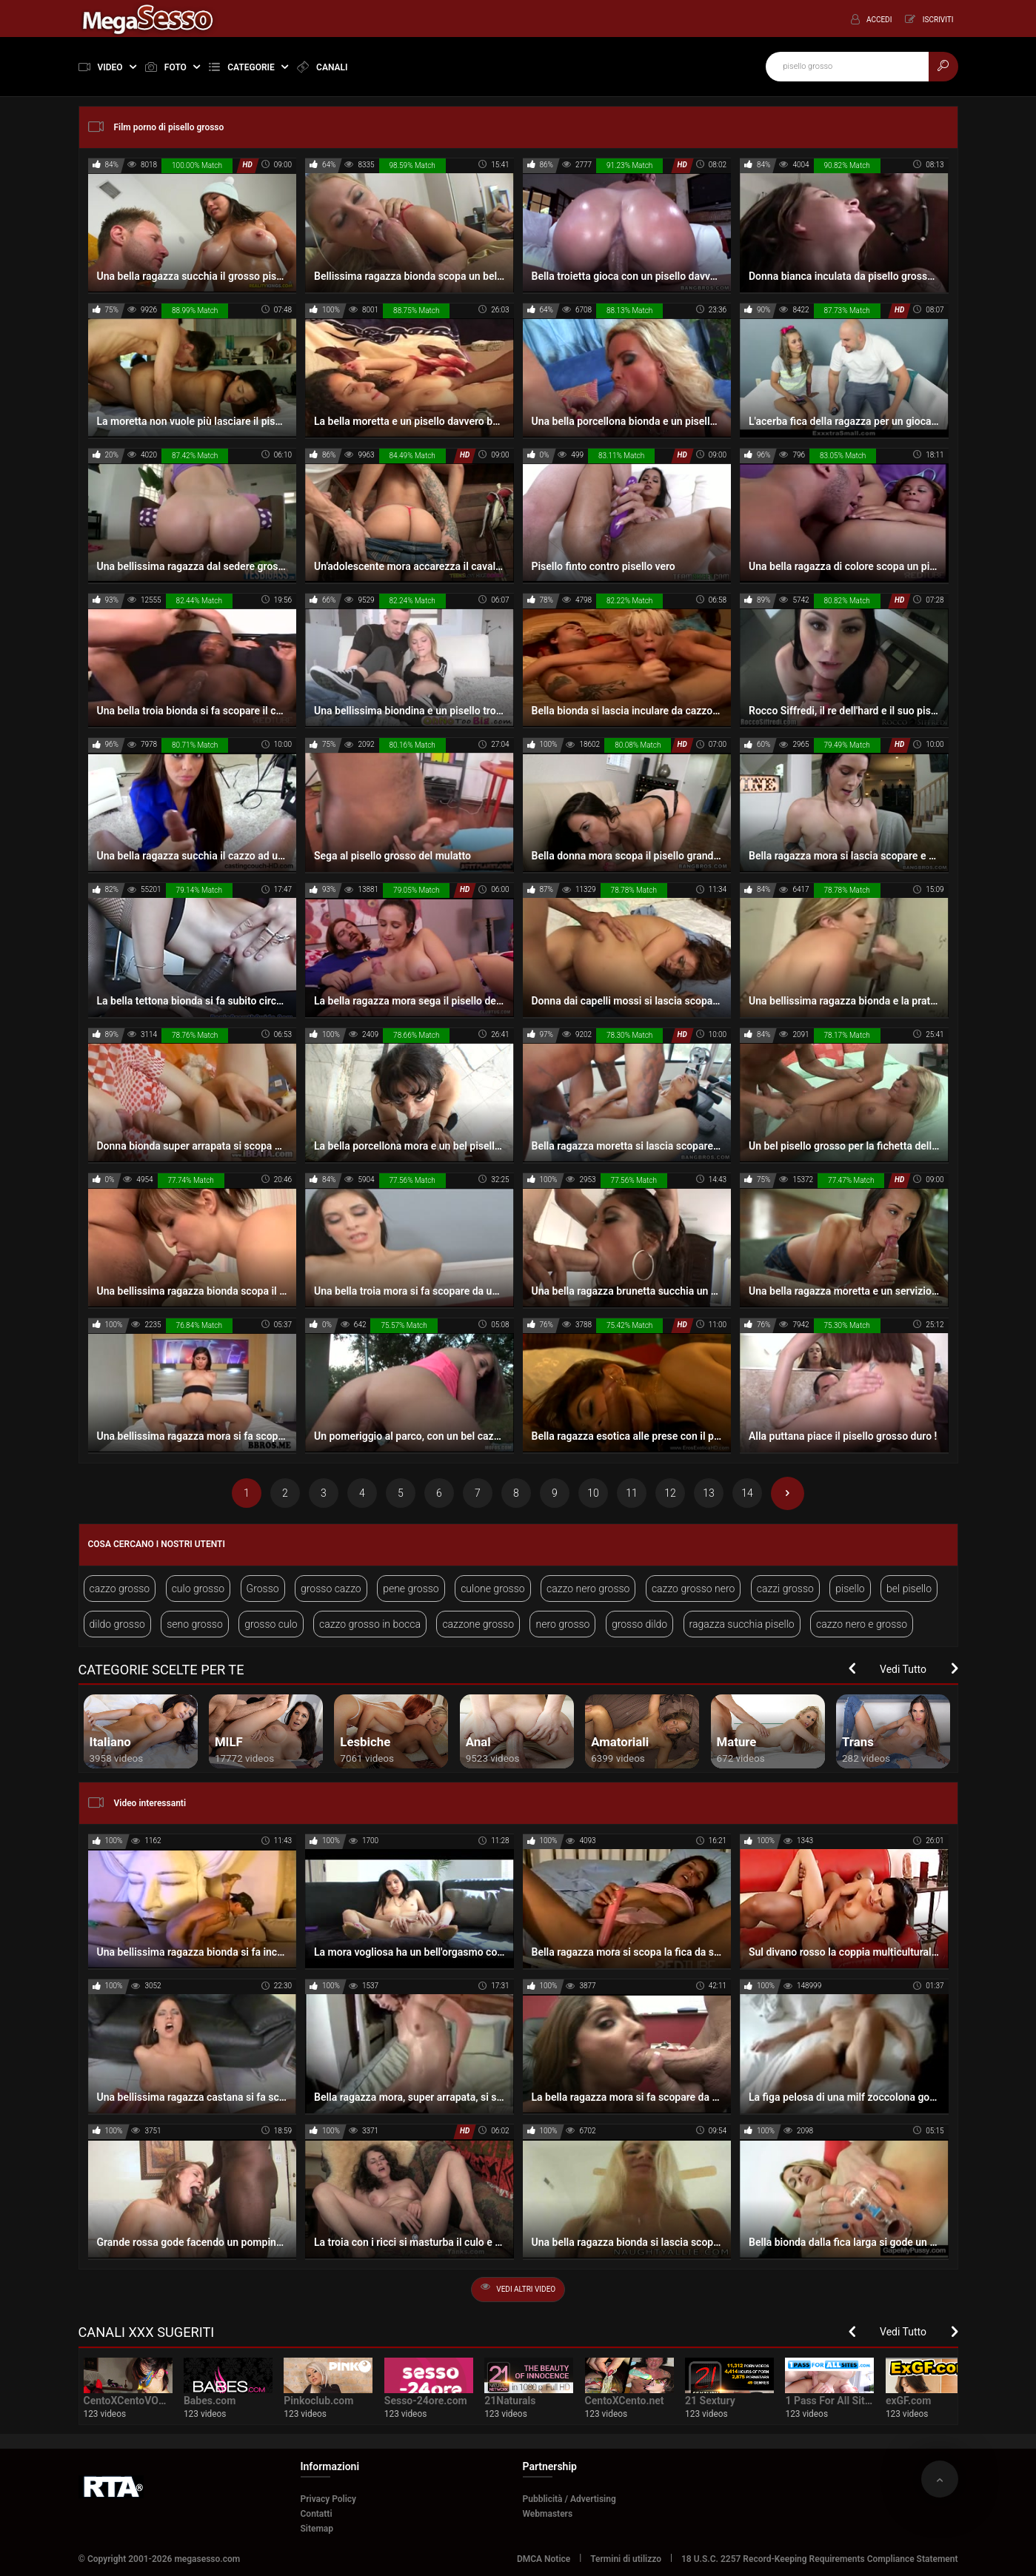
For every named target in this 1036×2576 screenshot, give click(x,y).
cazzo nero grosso (588, 1588)
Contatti (316, 2514)
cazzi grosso (785, 1588)
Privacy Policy (329, 2499)
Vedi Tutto (903, 1669)
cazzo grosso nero (693, 1588)
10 (593, 1493)
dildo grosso (117, 1624)
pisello (849, 1588)
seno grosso (195, 1624)
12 (670, 1493)
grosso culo (271, 1624)
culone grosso (492, 1588)
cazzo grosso (120, 1588)
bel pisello (909, 1588)
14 (747, 1493)
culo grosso (198, 1588)
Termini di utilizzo (625, 2559)
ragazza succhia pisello (742, 1624)
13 (709, 1493)
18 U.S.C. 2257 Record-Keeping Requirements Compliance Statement (819, 2559)
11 (632, 1493)
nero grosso (562, 1624)
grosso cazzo (331, 1588)
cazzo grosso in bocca (370, 1624)
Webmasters (548, 2514)
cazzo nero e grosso (861, 1624)
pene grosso (411, 1588)
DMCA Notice (543, 2559)
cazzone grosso (478, 1624)
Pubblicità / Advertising (569, 2499)
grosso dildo (639, 1624)
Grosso (263, 1588)
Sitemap (317, 2528)
